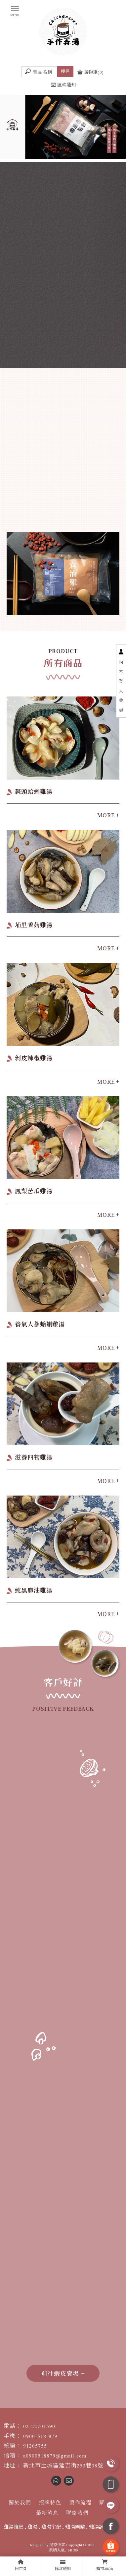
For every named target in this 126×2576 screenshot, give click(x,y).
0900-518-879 (40, 2436)
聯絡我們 (77, 2513)
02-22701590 (39, 2426)
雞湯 (32, 2527)
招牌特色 (50, 2503)
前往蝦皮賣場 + (63, 2373)
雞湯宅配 (51, 2527)
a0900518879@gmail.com (54, 2455)
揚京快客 (57, 2545)
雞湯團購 (75, 2527)
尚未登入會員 (121, 686)
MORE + (108, 815)
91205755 (35, 2446)
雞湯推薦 (13, 2527)
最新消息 (47, 2513)
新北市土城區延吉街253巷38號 (63, 2465)
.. (96, 2545)
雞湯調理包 (101, 2527)
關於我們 (20, 2503)
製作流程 (80, 2503)
